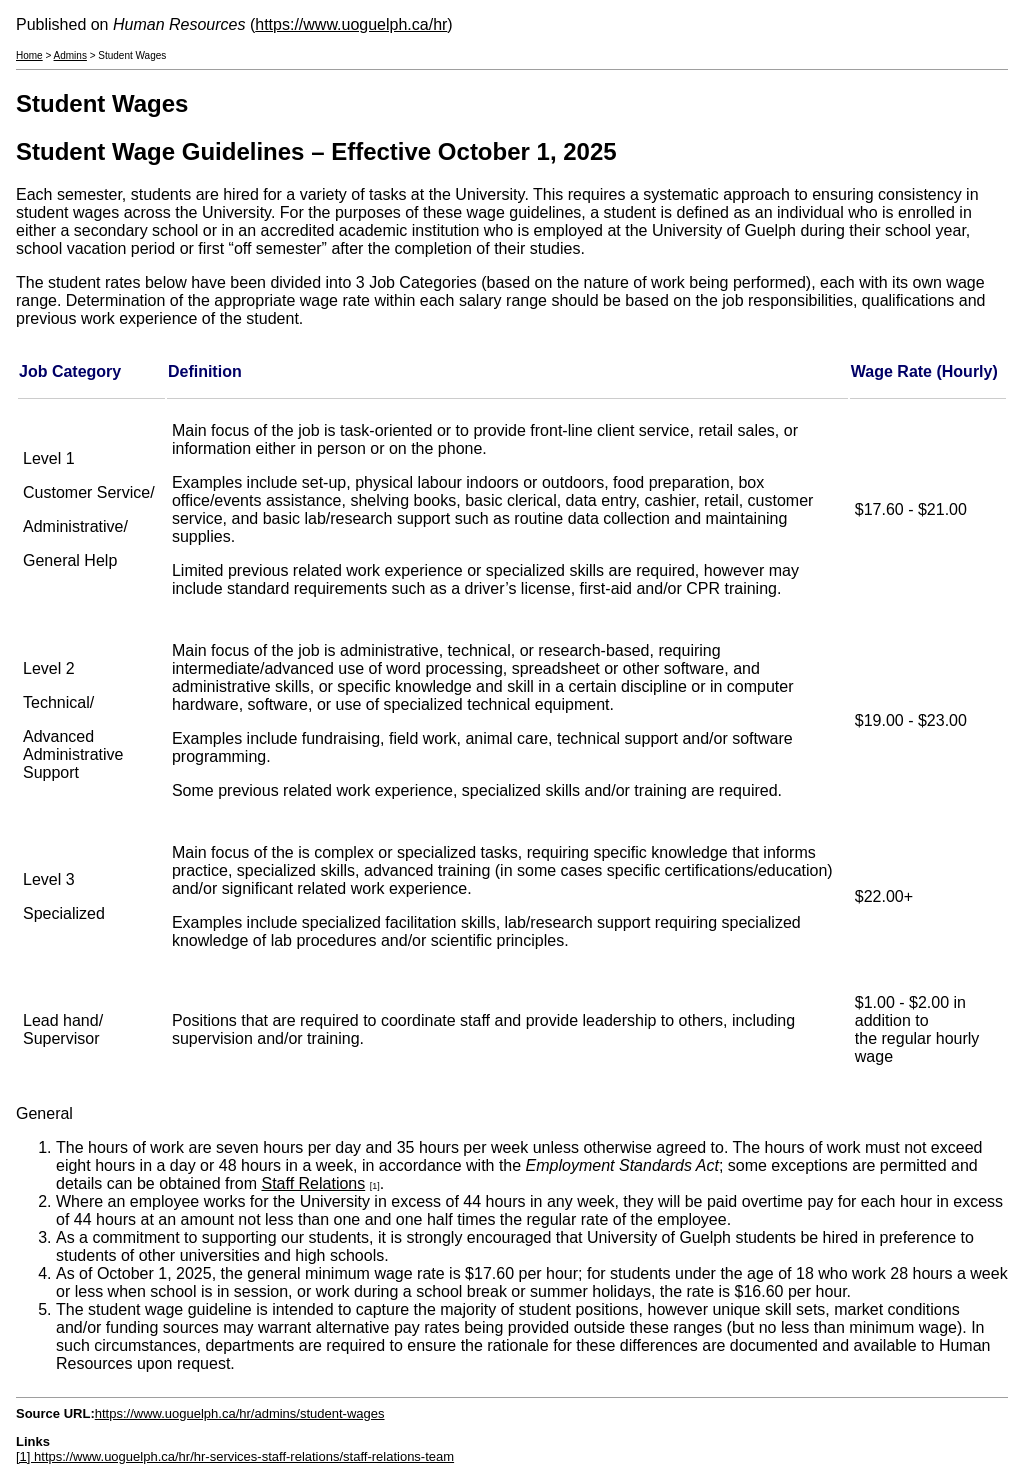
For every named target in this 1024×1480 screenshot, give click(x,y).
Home (29, 55)
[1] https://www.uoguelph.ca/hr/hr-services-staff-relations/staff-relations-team (235, 1456)
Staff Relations (313, 1183)
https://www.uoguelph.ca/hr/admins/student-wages (240, 1413)
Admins (70, 55)
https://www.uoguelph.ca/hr (351, 24)
